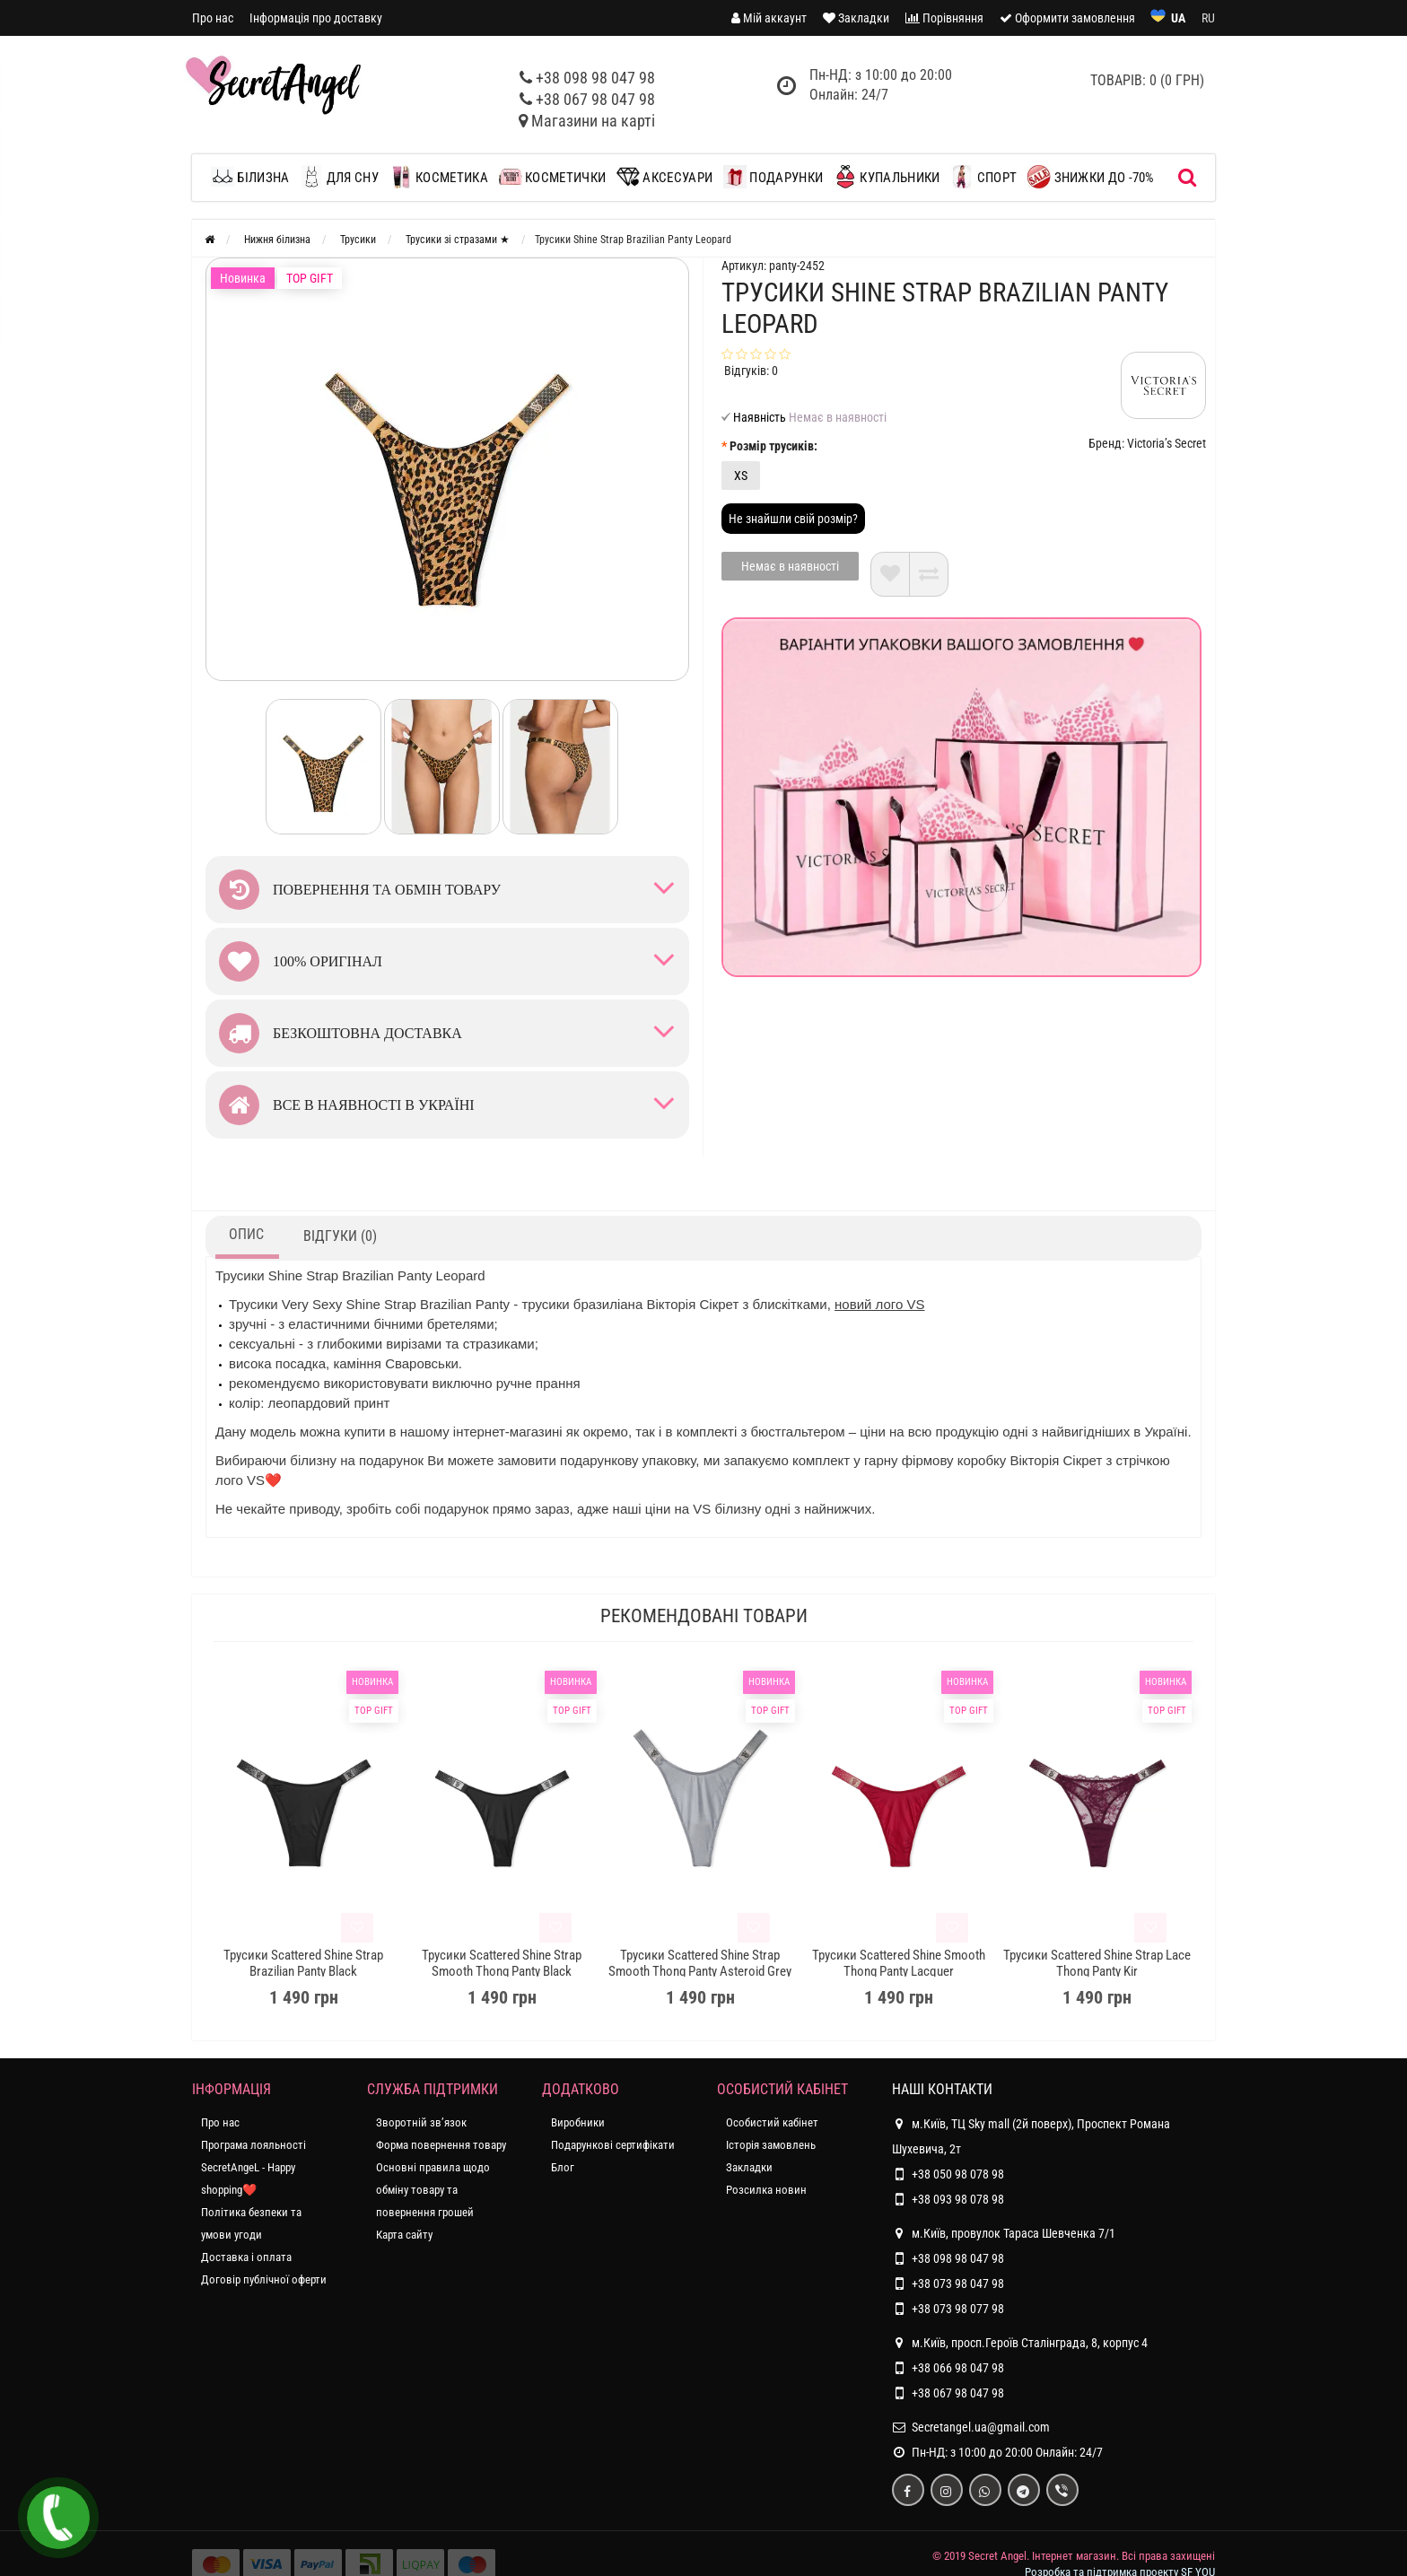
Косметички (552, 176)
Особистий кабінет (772, 2122)
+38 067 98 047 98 (595, 99)
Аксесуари (664, 176)
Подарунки (773, 176)
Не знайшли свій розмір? (793, 518)
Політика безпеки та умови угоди (251, 2223)
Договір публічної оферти (264, 2279)
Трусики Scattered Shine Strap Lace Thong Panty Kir (1097, 1963)
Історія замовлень (771, 2145)
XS (740, 475)
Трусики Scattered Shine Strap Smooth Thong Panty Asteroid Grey (699, 1963)
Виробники (578, 2122)
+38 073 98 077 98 (958, 2308)
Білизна (254, 176)
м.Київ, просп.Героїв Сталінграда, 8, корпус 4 (1020, 2342)
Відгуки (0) (340, 1235)
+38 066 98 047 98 (958, 2368)
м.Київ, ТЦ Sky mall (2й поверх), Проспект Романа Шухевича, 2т (1031, 2133)
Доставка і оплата (246, 2257)
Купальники (886, 176)
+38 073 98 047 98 (958, 2283)
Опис (246, 1234)
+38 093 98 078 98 (958, 2199)
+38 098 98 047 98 (595, 77)
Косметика (438, 176)
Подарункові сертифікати (613, 2145)
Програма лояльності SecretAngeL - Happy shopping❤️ (253, 2167)
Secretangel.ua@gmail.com (981, 2427)
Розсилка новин (766, 2189)
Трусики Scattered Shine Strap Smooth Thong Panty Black (501, 1963)
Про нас (212, 18)
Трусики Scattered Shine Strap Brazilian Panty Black (303, 1963)
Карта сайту (404, 2234)
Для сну (339, 176)
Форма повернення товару (441, 2145)
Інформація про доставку (315, 18)
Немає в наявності (790, 566)
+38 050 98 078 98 (958, 2174)
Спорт (983, 176)
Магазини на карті (593, 120)
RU (1208, 18)
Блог (562, 2167)
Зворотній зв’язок (421, 2122)
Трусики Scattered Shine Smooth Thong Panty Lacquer (898, 1963)
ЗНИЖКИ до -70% (1091, 176)
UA (1178, 18)
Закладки (749, 2167)
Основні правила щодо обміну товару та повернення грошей (433, 2190)
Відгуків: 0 (751, 370)
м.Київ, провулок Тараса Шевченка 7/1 (1003, 2233)
